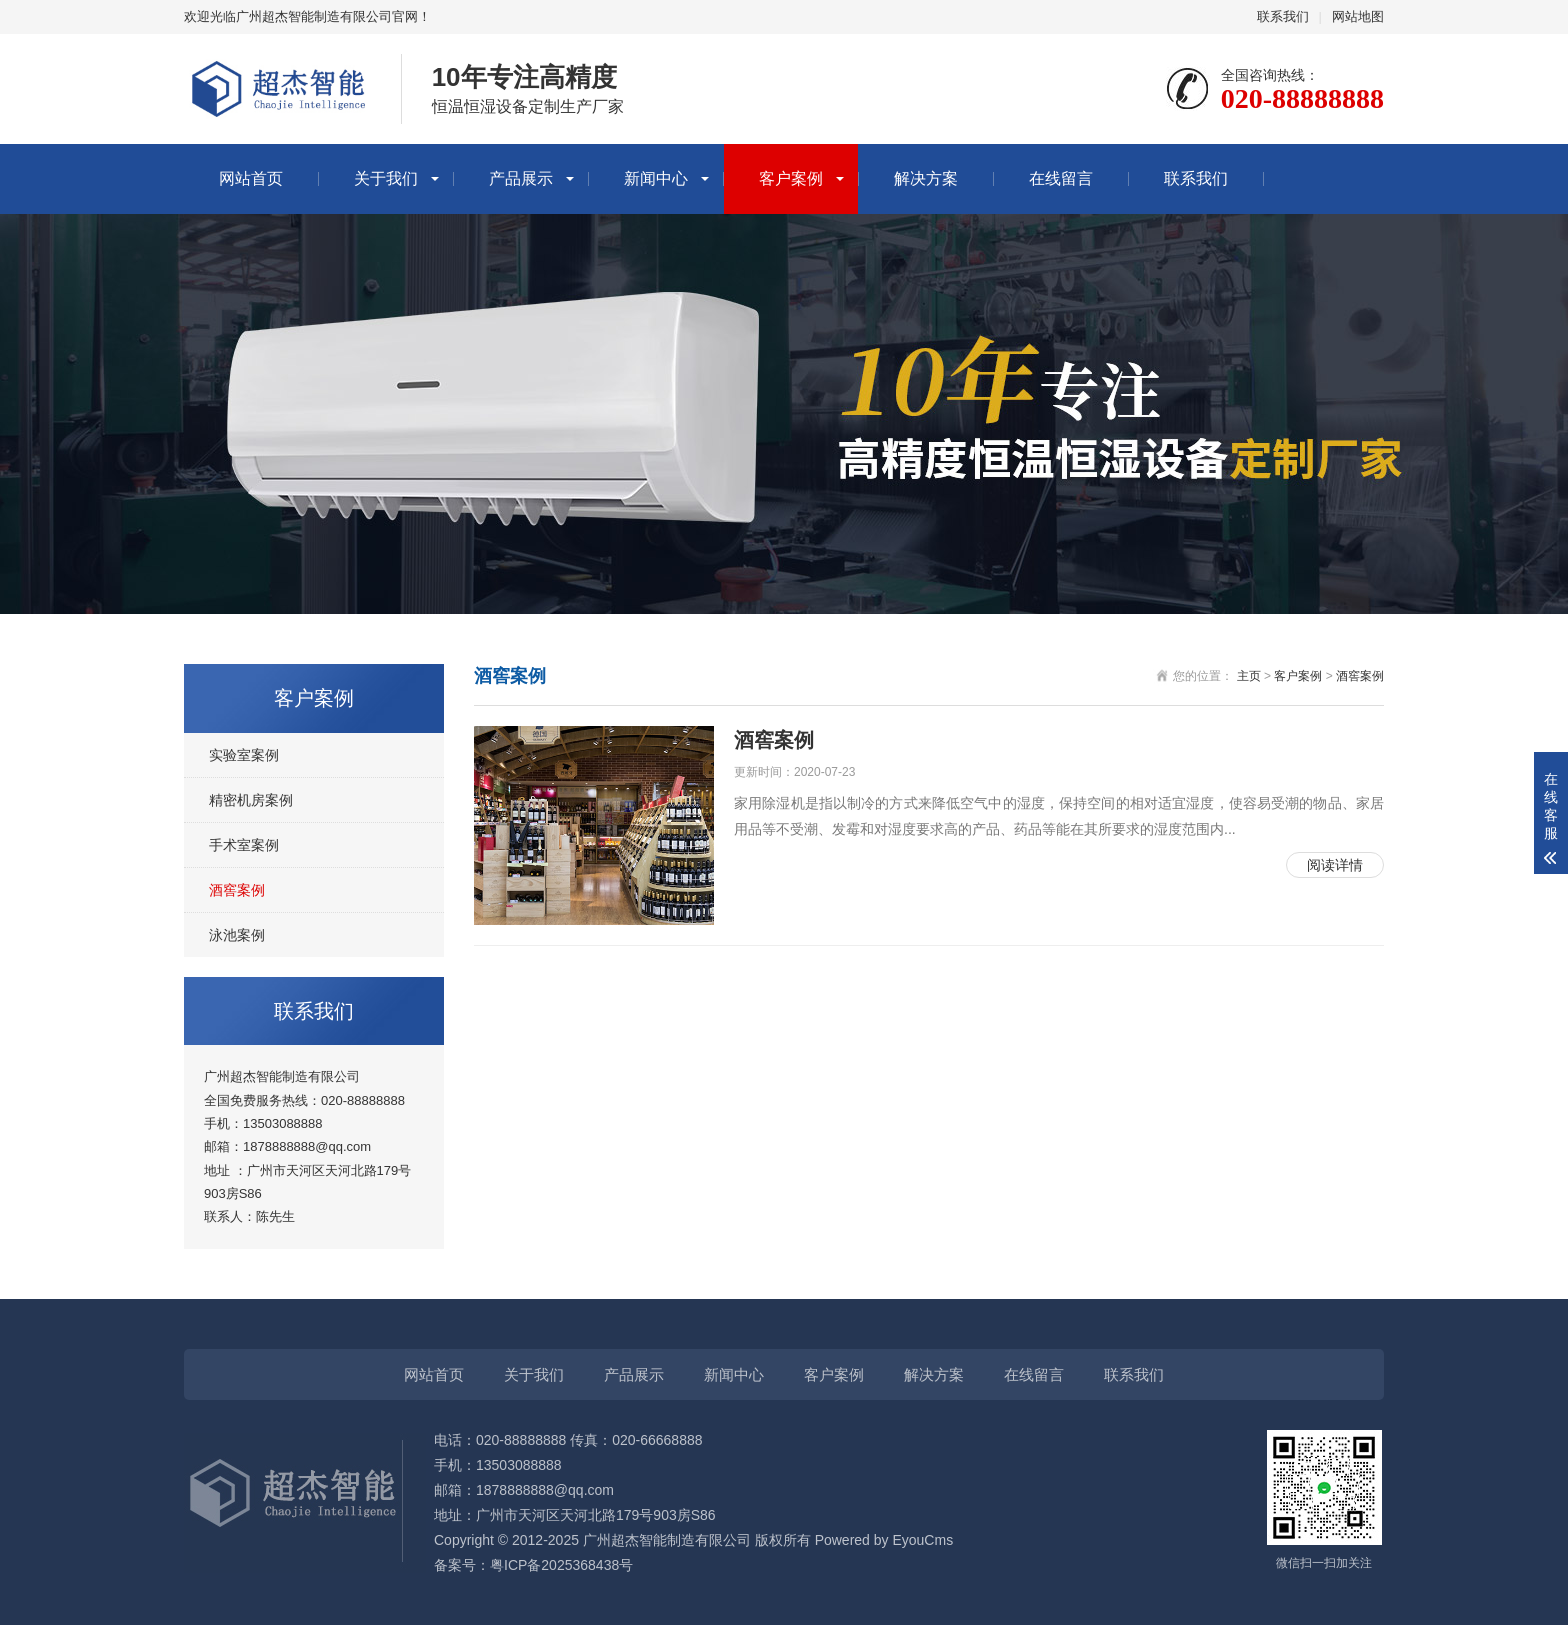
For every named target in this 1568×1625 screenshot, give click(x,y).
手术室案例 (244, 845)
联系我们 (1283, 16)
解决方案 (926, 178)
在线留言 (1061, 178)
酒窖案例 (237, 890)
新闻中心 (656, 178)
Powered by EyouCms (882, 1540)
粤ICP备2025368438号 (561, 1565)
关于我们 (386, 178)
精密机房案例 (251, 800)
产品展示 (521, 178)
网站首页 (251, 178)
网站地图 (1358, 16)
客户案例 (791, 178)
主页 (1249, 676)
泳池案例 (237, 935)
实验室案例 (244, 755)
